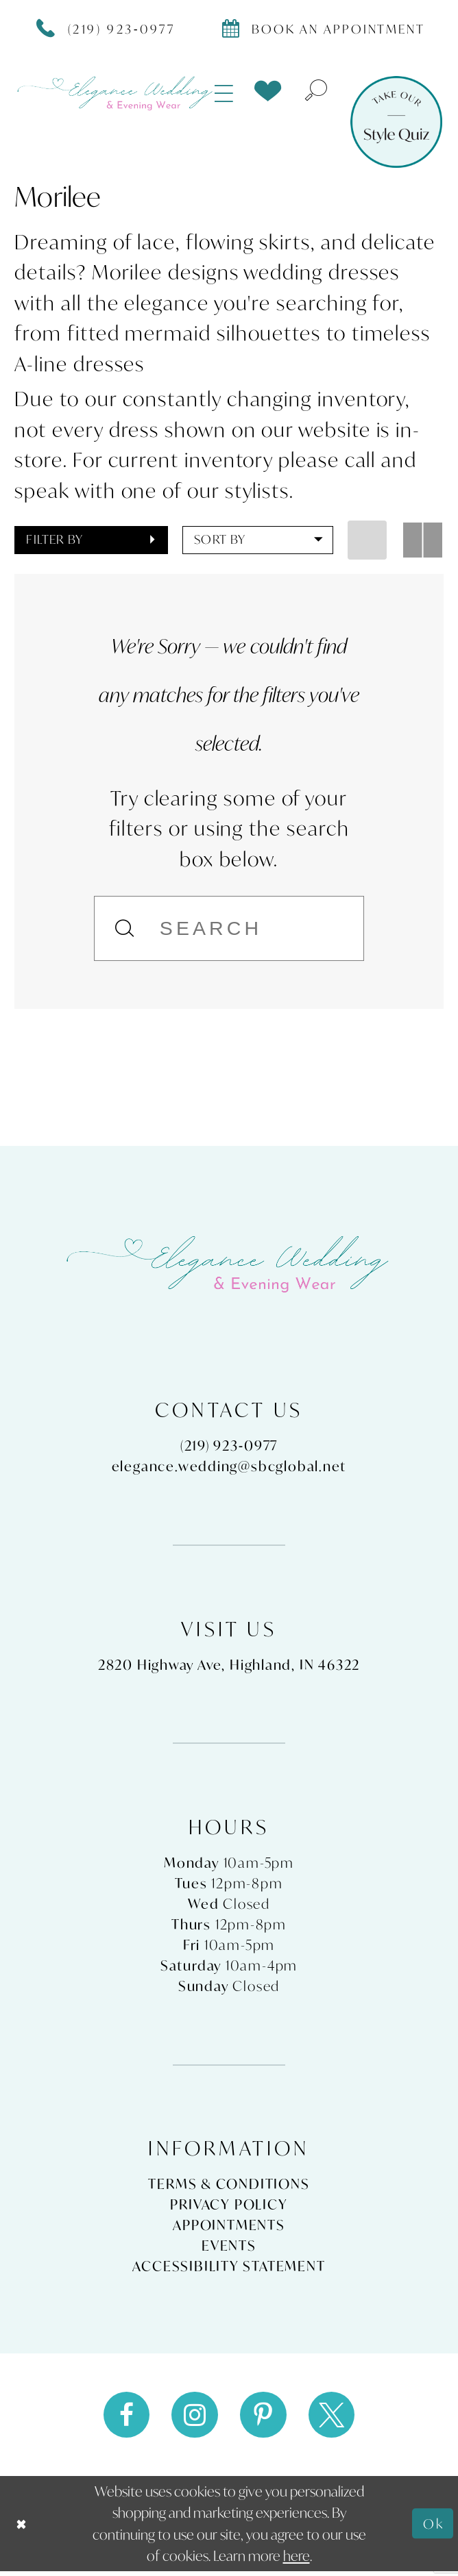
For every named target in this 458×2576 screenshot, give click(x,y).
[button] (224, 93)
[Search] (229, 928)
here (296, 2560)
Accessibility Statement (228, 2268)
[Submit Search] (126, 928)
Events (229, 2248)
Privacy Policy (228, 2207)
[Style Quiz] (396, 122)
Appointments (229, 2227)
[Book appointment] (323, 28)
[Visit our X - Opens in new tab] (335, 2418)
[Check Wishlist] (267, 90)
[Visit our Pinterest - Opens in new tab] (264, 2418)
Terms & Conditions (228, 2186)
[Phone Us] (106, 28)
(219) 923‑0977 (229, 1448)
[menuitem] (224, 93)
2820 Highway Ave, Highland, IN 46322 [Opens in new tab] (229, 1666)
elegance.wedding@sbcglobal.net (229, 1468)
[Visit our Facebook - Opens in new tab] (122, 2418)
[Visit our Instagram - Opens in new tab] (193, 2418)
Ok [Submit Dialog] (432, 2527)
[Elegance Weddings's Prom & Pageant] (116, 93)
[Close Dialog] (22, 2528)
